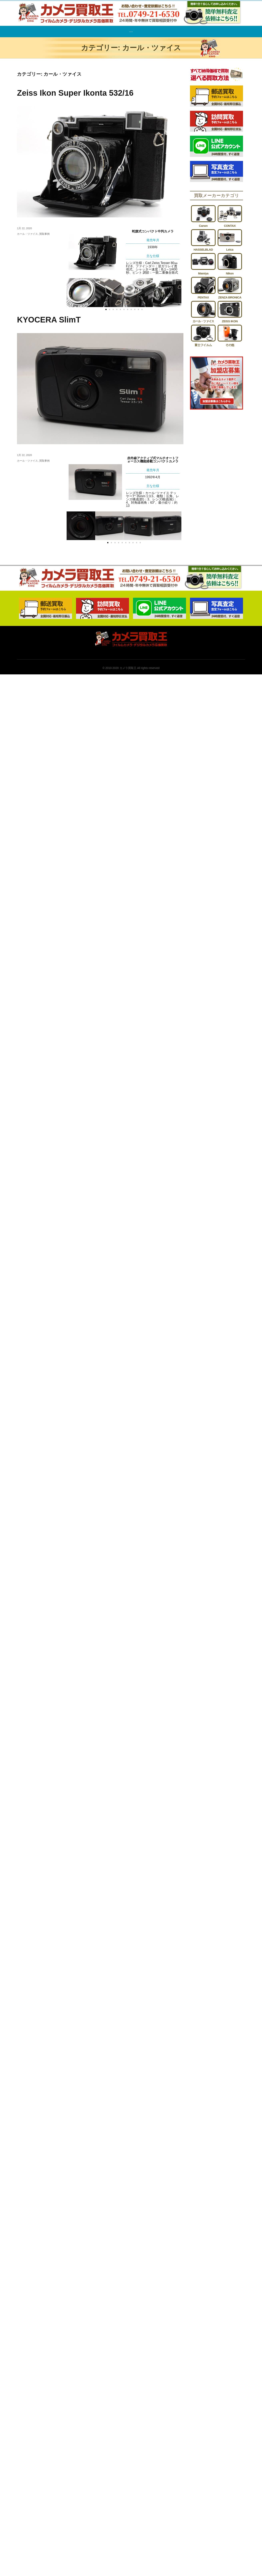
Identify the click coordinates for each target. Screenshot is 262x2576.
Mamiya (203, 273)
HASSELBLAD (203, 249)
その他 (229, 345)
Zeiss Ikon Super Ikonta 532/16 (75, 92)
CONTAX (230, 225)
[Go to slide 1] (106, 309)
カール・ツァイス (27, 233)
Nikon (230, 273)
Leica (229, 249)
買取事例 (44, 233)
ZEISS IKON (230, 321)
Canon (203, 225)
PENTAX (203, 297)
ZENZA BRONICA (229, 297)
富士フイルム (203, 345)
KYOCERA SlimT (49, 319)
